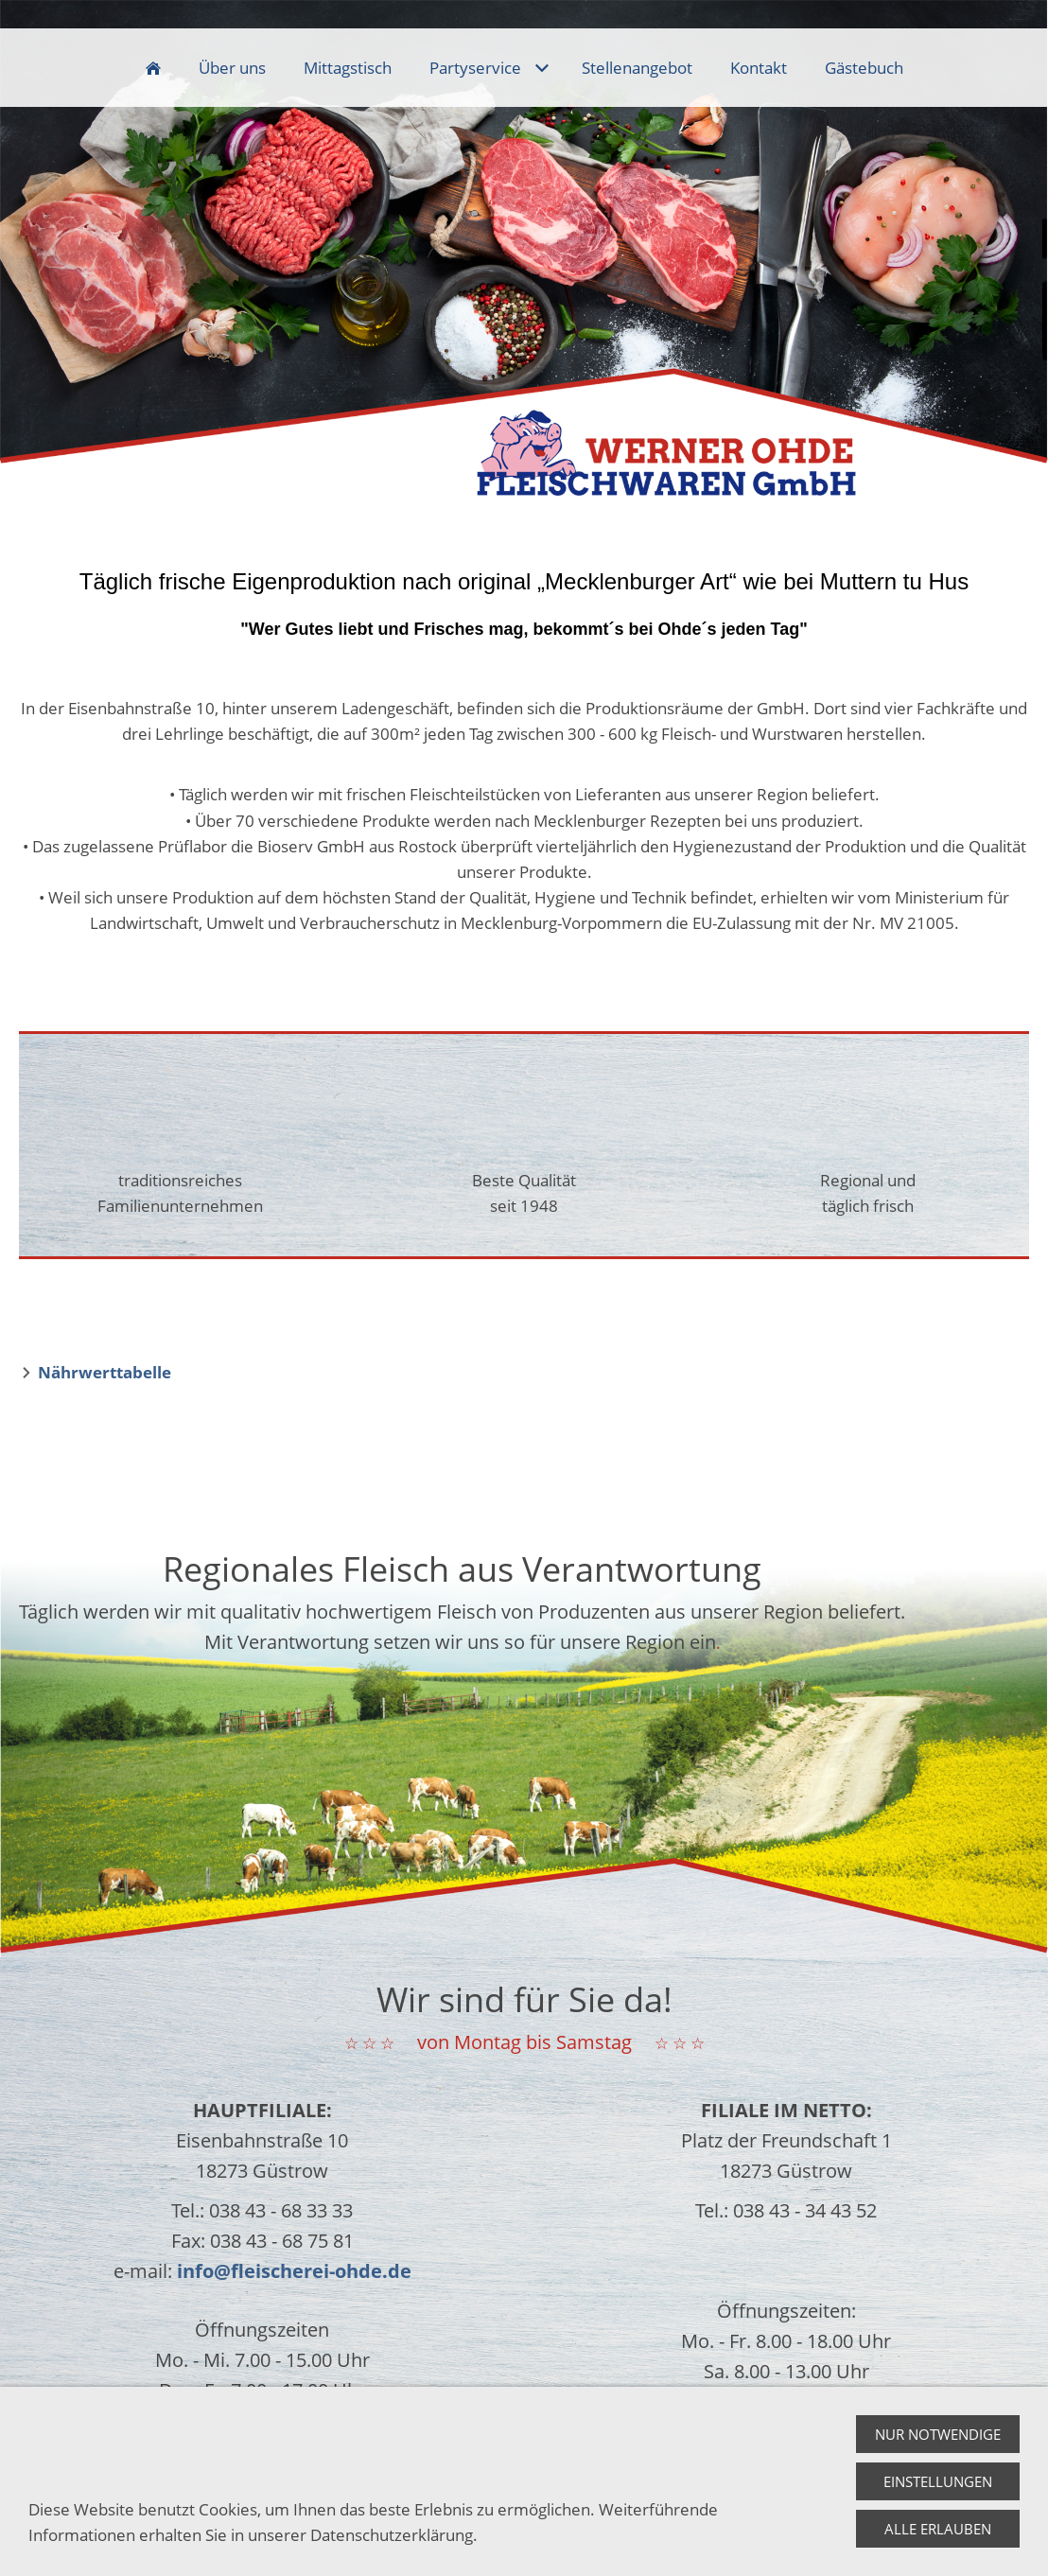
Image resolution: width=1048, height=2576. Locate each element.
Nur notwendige (938, 2440)
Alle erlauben (937, 2535)
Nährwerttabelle (104, 1372)
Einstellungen (937, 2488)
